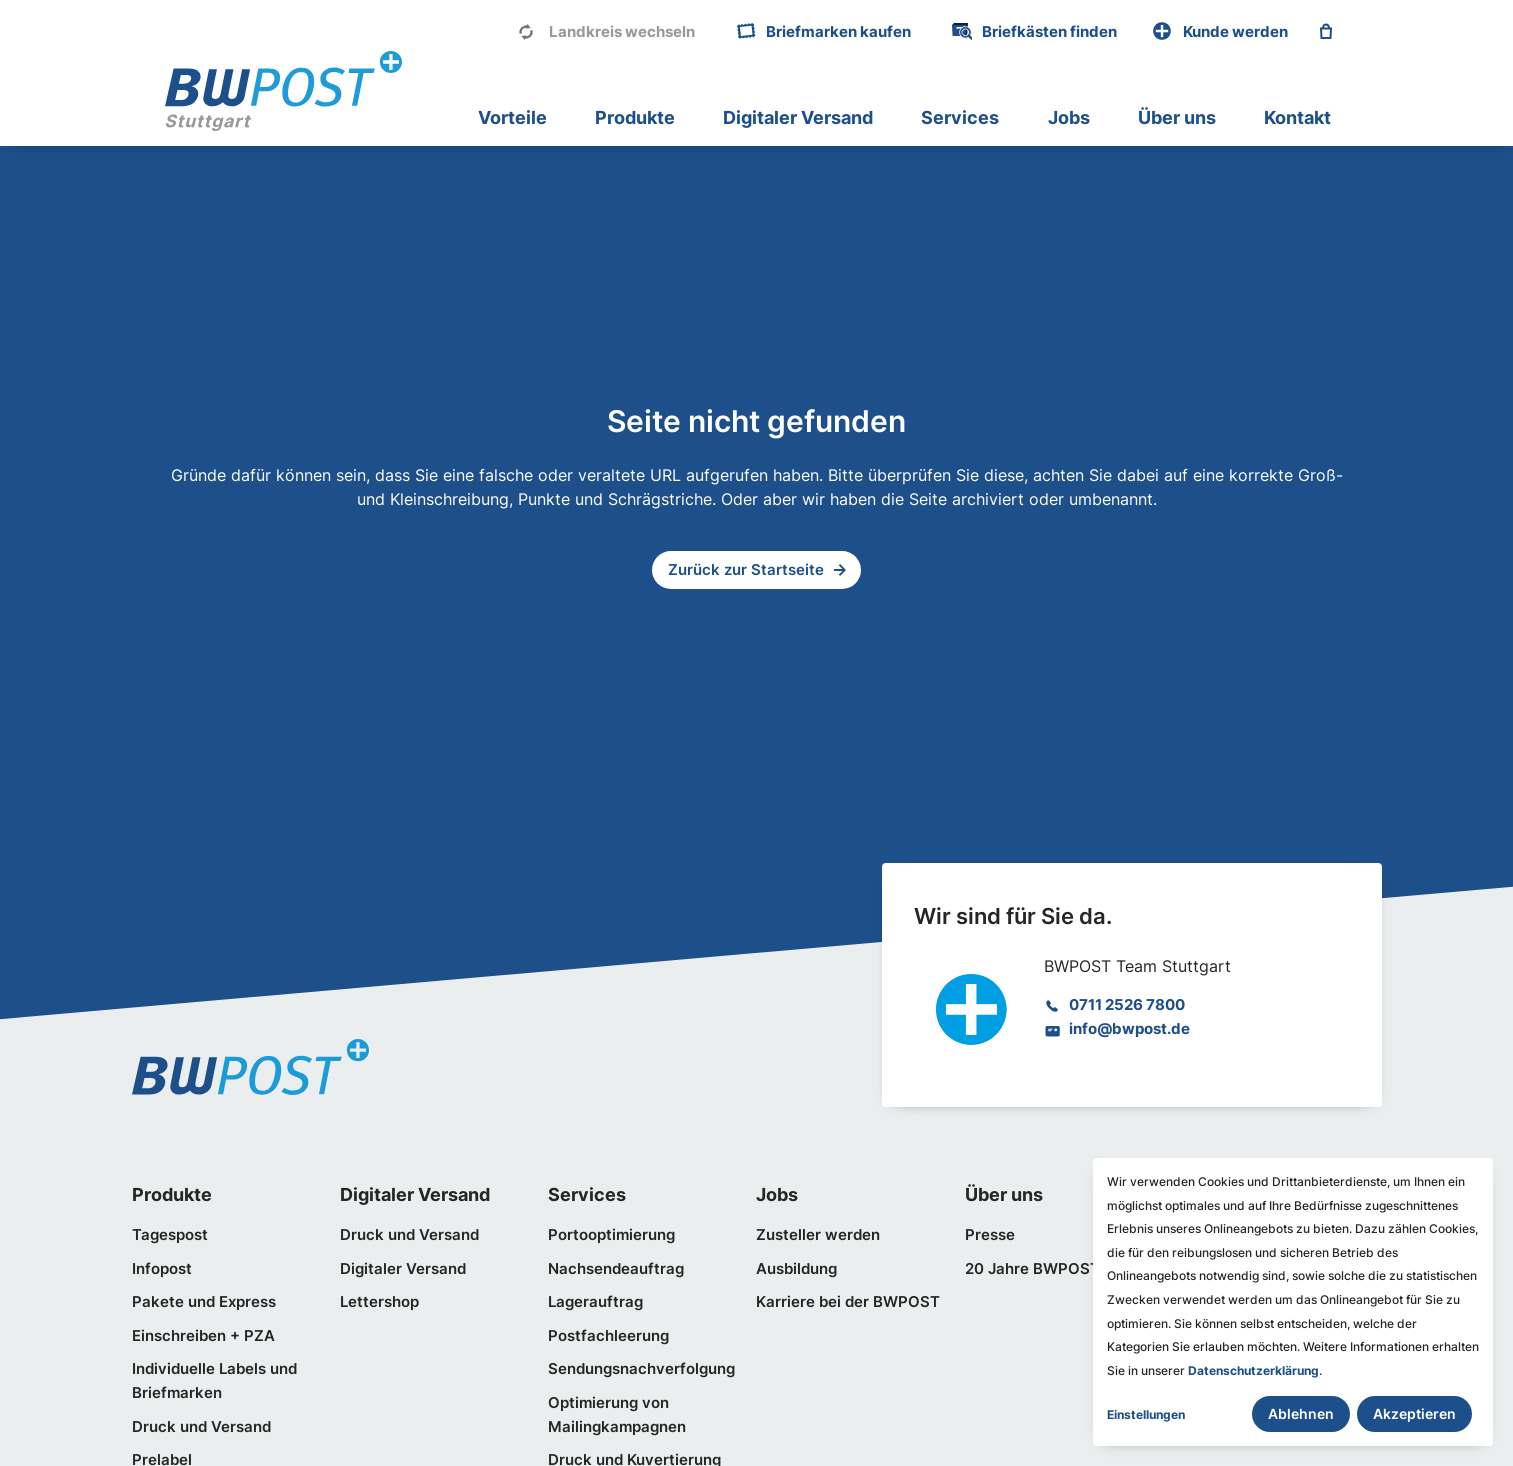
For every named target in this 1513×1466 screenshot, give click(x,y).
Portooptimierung (611, 1235)
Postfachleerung (608, 1336)
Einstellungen (1146, 1414)
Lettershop (379, 1302)
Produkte (635, 117)
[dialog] (1293, 1302)
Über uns (1177, 117)
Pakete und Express (204, 1302)
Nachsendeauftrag (616, 1269)
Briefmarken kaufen (838, 32)
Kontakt (1297, 117)
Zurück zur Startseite (746, 570)
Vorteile (512, 117)
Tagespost (170, 1235)
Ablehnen (1301, 1413)
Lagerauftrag (595, 1302)
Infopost (162, 1269)
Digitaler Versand (798, 117)
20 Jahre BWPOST (1032, 1269)
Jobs (1069, 117)
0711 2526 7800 (1127, 1005)
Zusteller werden (818, 1235)
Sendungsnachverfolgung (641, 1369)
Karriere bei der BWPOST (848, 1302)
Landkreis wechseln (622, 32)
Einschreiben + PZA (203, 1336)
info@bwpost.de (1129, 1029)
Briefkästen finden (1049, 32)
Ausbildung (796, 1269)
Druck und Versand (201, 1427)
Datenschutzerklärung (1253, 1370)
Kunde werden (1235, 32)
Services (960, 117)
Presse (990, 1235)
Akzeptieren (1414, 1413)
